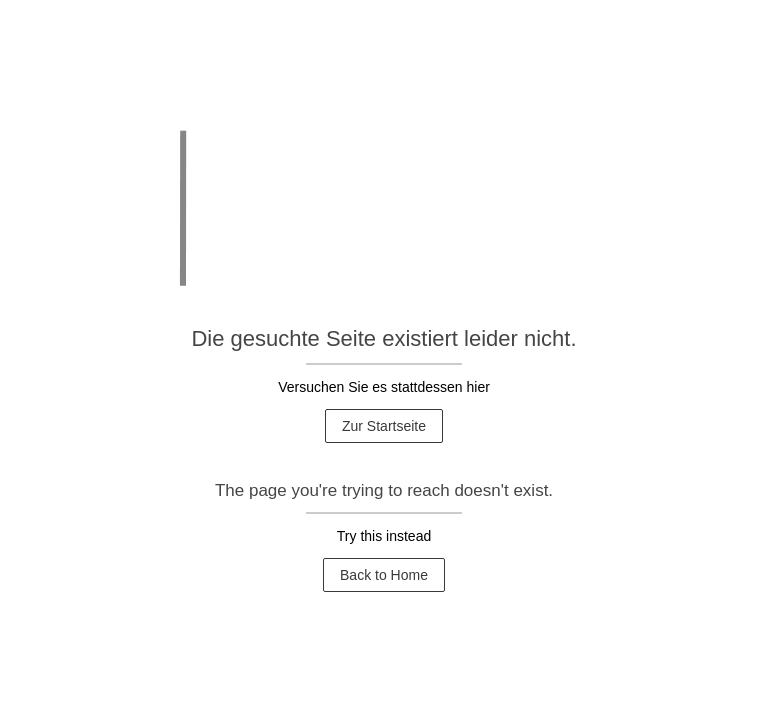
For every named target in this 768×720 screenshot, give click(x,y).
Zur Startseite (384, 426)
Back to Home (384, 575)
